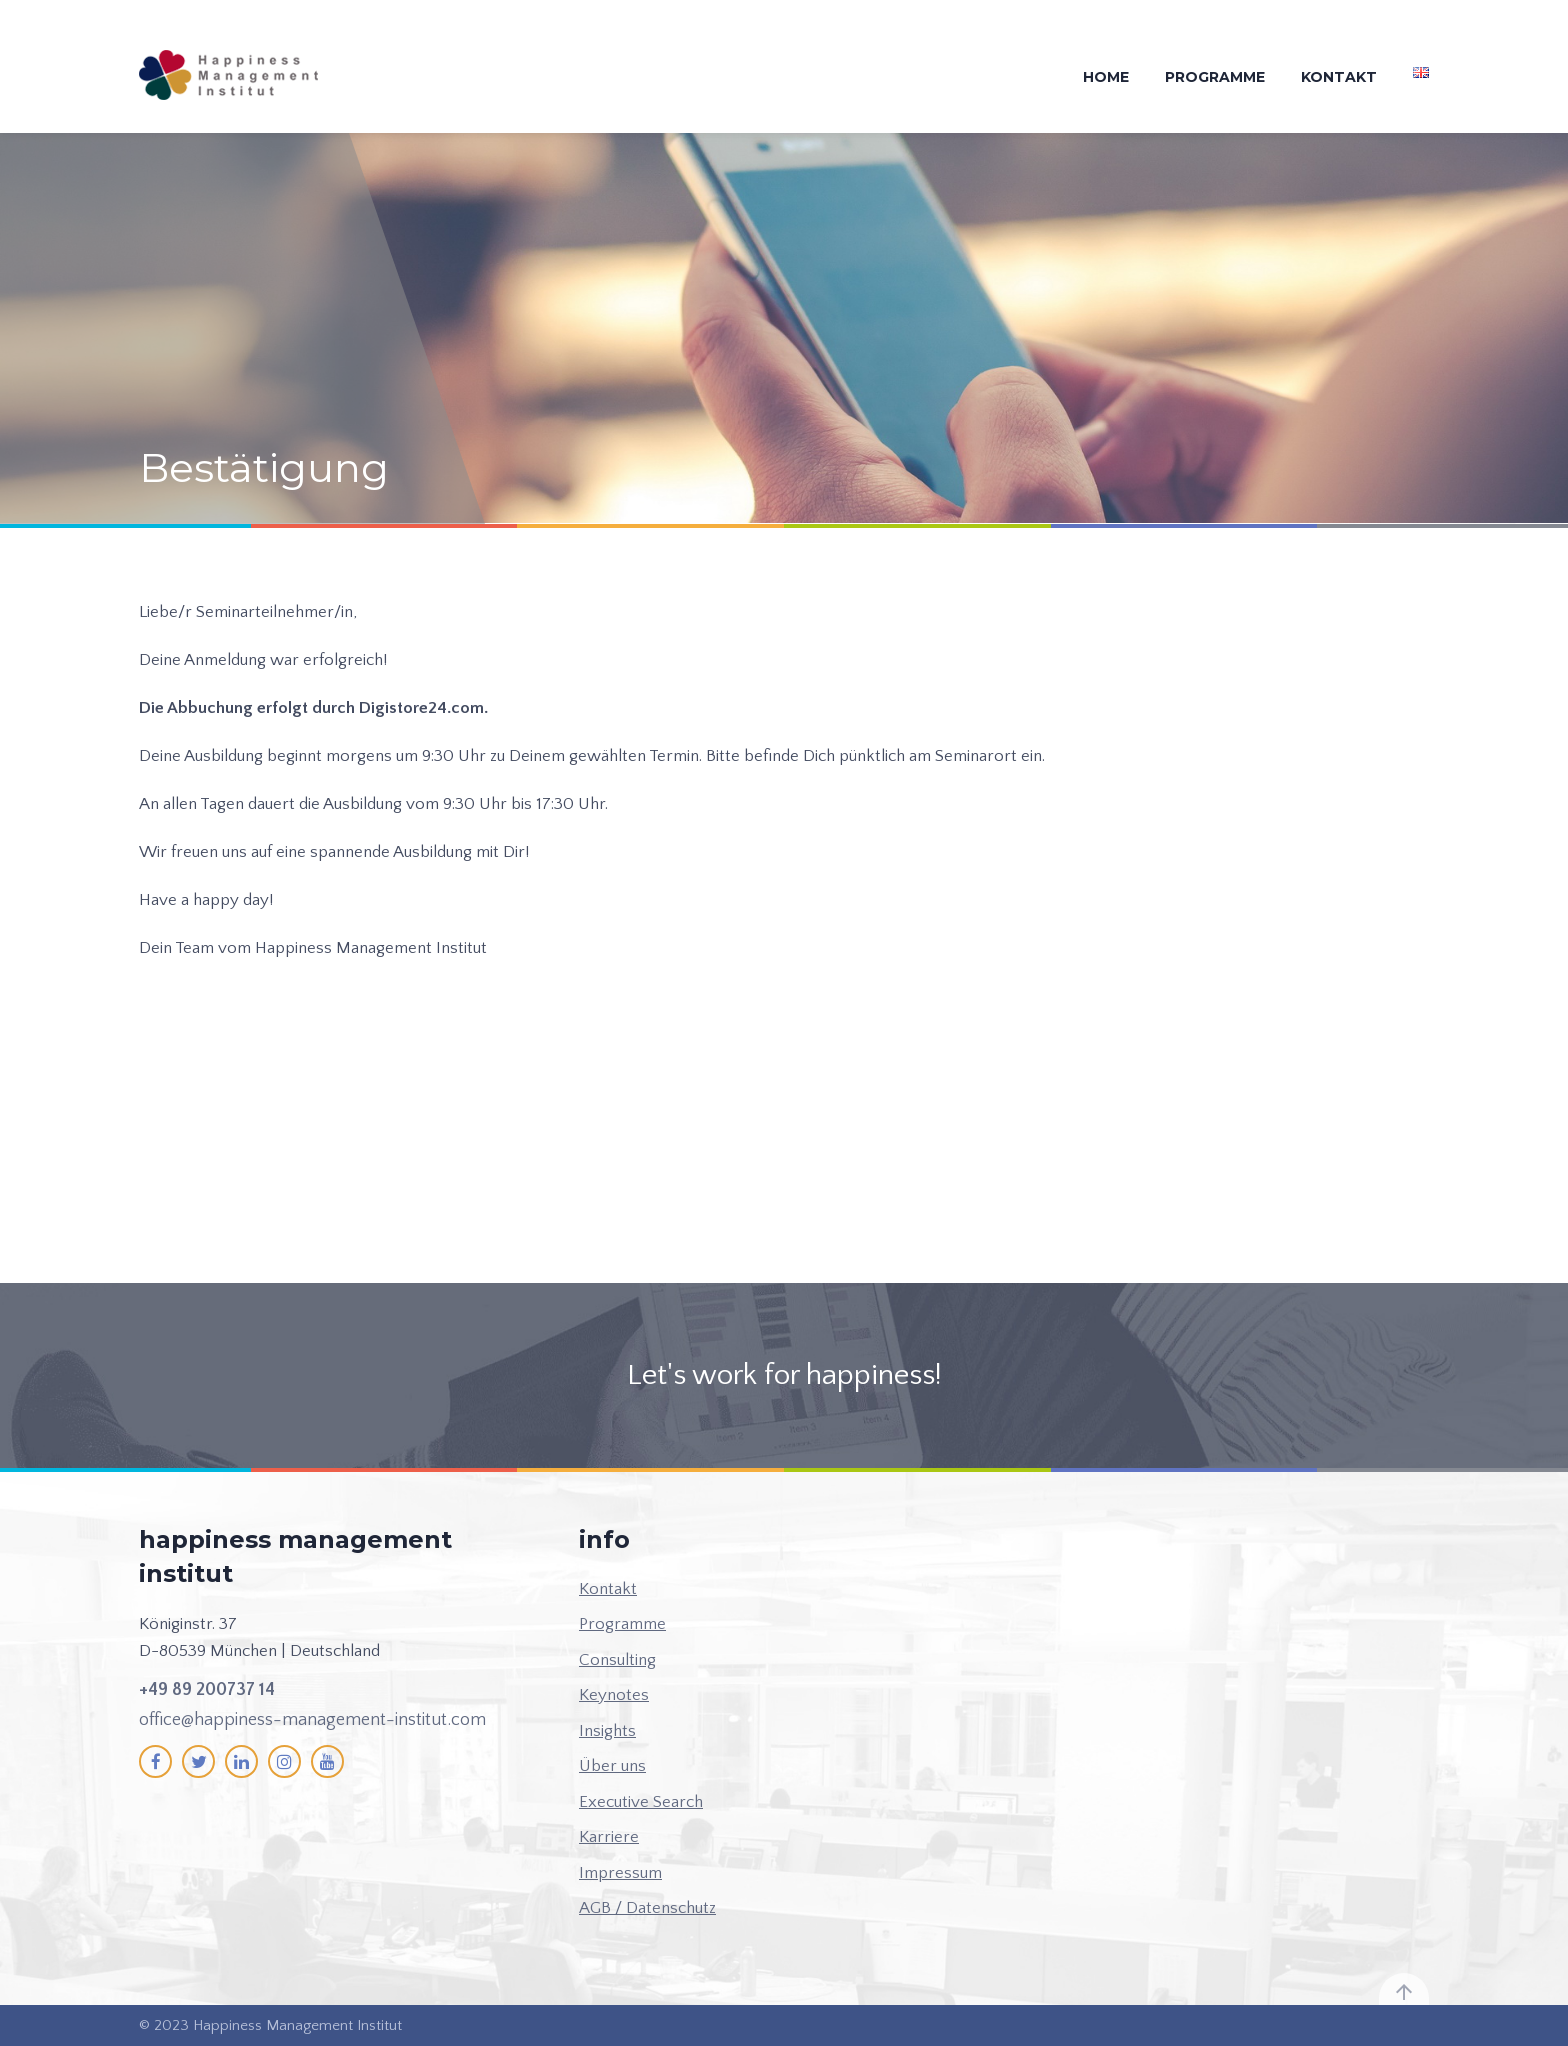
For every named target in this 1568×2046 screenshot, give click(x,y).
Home (1106, 77)
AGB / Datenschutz (647, 1908)
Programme (1215, 77)
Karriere (609, 1837)
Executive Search (641, 1802)
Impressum (620, 1873)
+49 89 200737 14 (207, 1690)
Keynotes (614, 1695)
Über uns (612, 1766)
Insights (607, 1731)
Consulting (617, 1660)
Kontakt (1339, 77)
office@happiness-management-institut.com (312, 1720)
